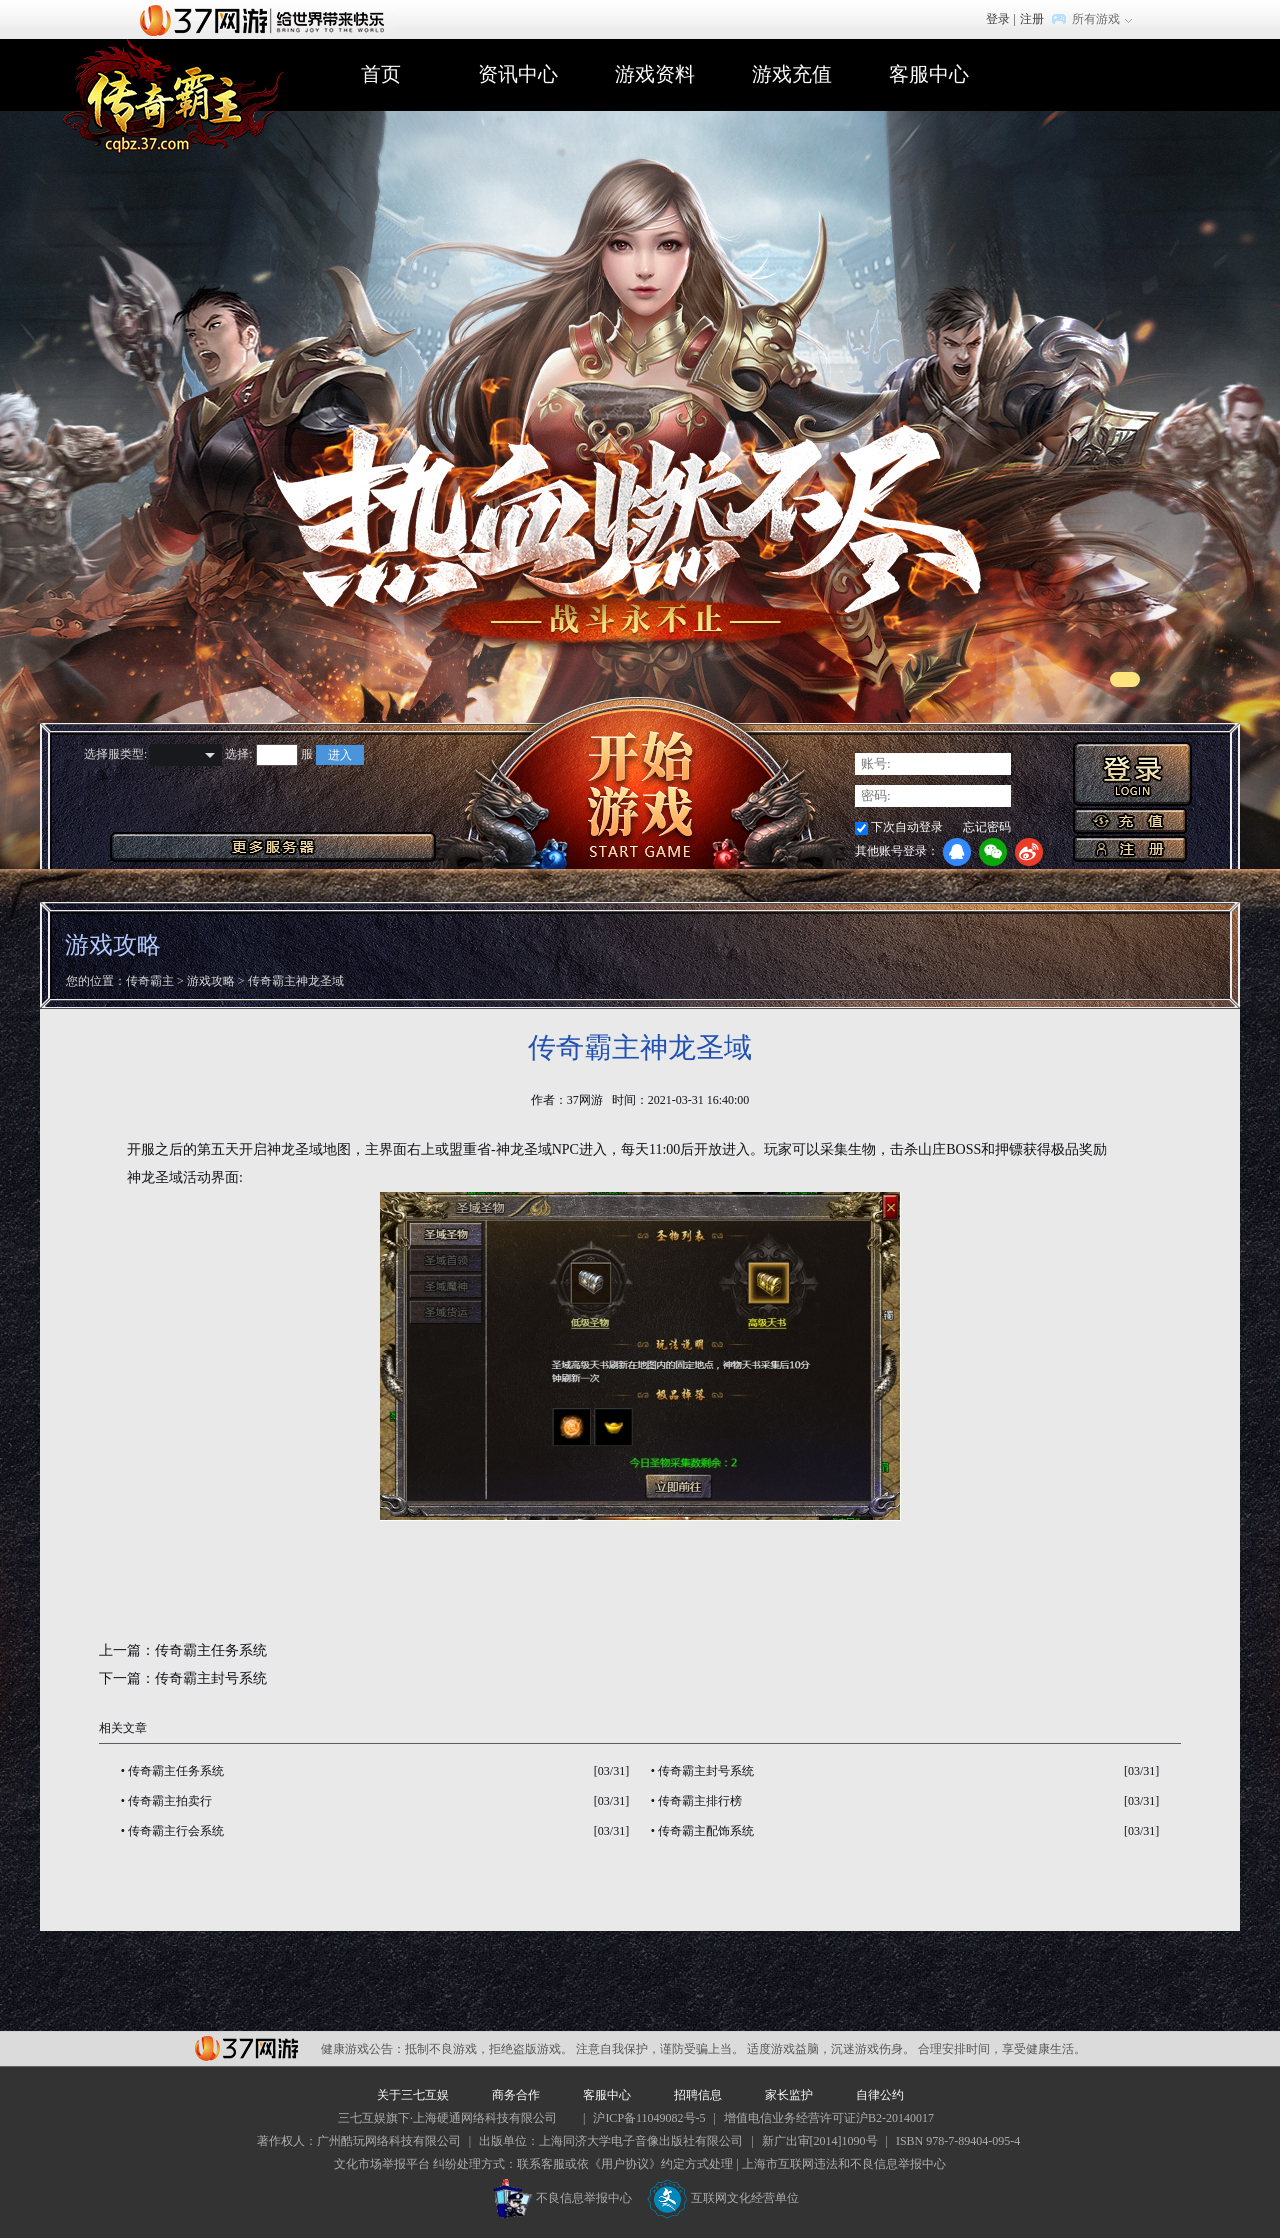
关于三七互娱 (413, 2095)
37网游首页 (267, 19)
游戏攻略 (211, 981)
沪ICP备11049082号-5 (649, 2118)
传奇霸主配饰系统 (706, 1831)
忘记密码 (987, 827)
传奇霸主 (150, 981)
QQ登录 (957, 852)
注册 (1032, 19)
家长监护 (789, 2095)
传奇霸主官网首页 (173, 96)
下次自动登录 (907, 827)
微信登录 (993, 852)
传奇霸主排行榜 (700, 1801)
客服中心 (929, 74)
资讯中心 (518, 74)
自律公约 (880, 2095)
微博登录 (1029, 852)
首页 (381, 74)
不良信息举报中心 (562, 2198)
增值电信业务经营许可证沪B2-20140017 (829, 2118)
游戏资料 (655, 74)
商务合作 (516, 2095)
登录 (998, 19)
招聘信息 (698, 2095)
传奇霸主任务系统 (211, 1650)
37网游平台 (246, 2048)
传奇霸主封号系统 (211, 1678)
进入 (340, 755)
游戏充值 (792, 74)
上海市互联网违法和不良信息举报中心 (844, 2164)
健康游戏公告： (363, 2049)
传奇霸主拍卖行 (170, 1801)
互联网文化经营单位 (723, 2198)
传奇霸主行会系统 (176, 1831)
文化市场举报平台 (382, 2164)
